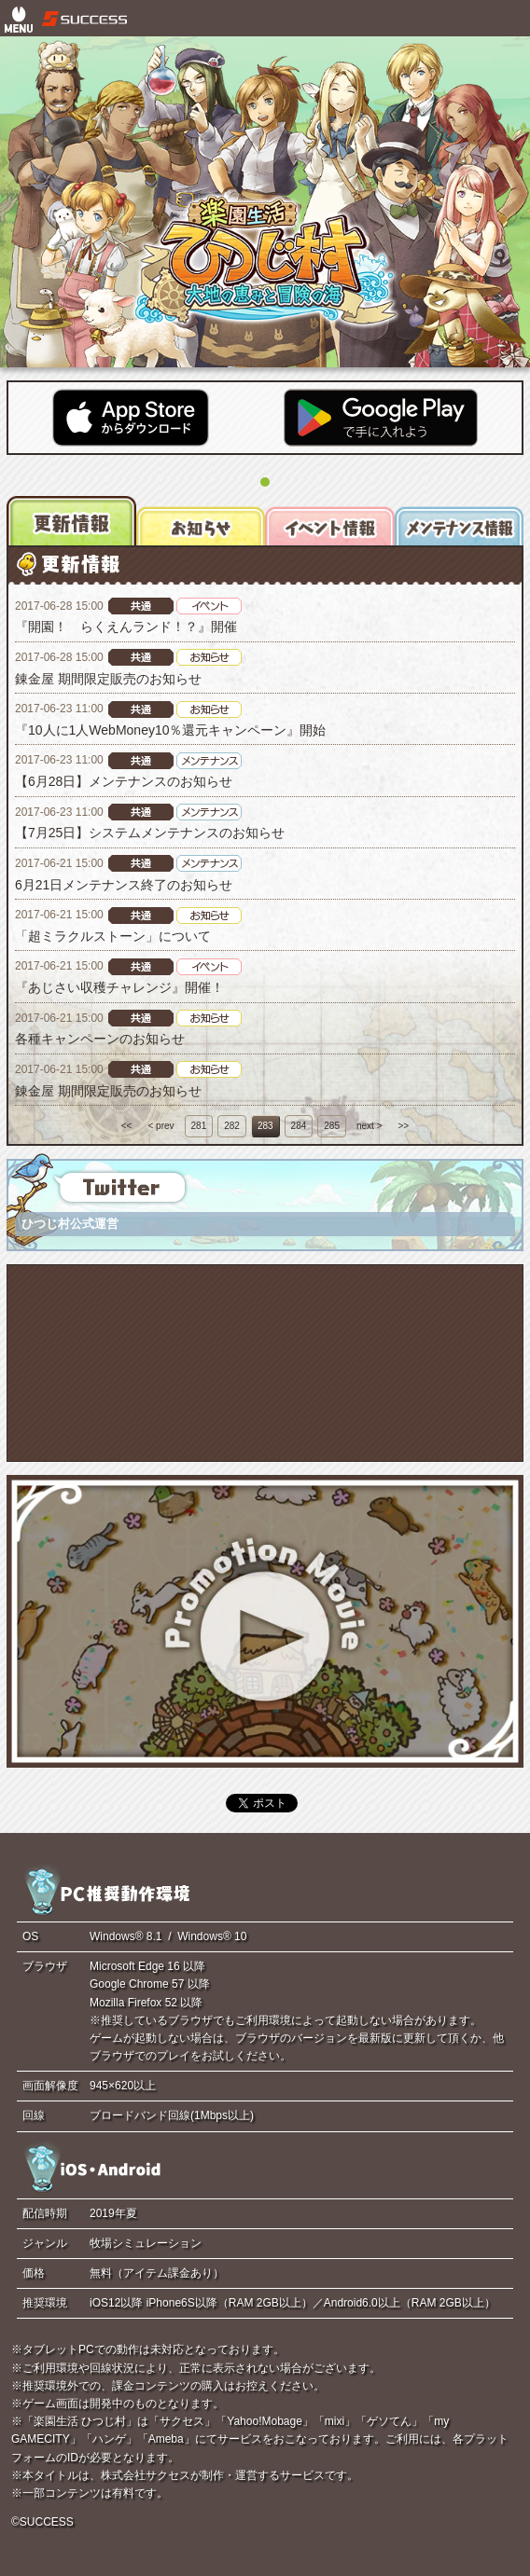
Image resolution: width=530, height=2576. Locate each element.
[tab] (71, 520)
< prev (160, 1126)
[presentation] (71, 520)
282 (232, 1126)
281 (199, 1126)
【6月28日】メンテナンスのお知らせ (123, 781)
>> (404, 1126)
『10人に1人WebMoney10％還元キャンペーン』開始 (170, 730)
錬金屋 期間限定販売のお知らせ (108, 678)
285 (332, 1126)
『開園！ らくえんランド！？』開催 (126, 626)
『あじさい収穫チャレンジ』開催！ (119, 987)
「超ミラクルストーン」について (113, 936)
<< (126, 1126)
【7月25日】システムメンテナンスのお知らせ (150, 832)
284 (299, 1126)
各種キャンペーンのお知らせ (100, 1038)
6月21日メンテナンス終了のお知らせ (123, 884)
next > (369, 1126)
